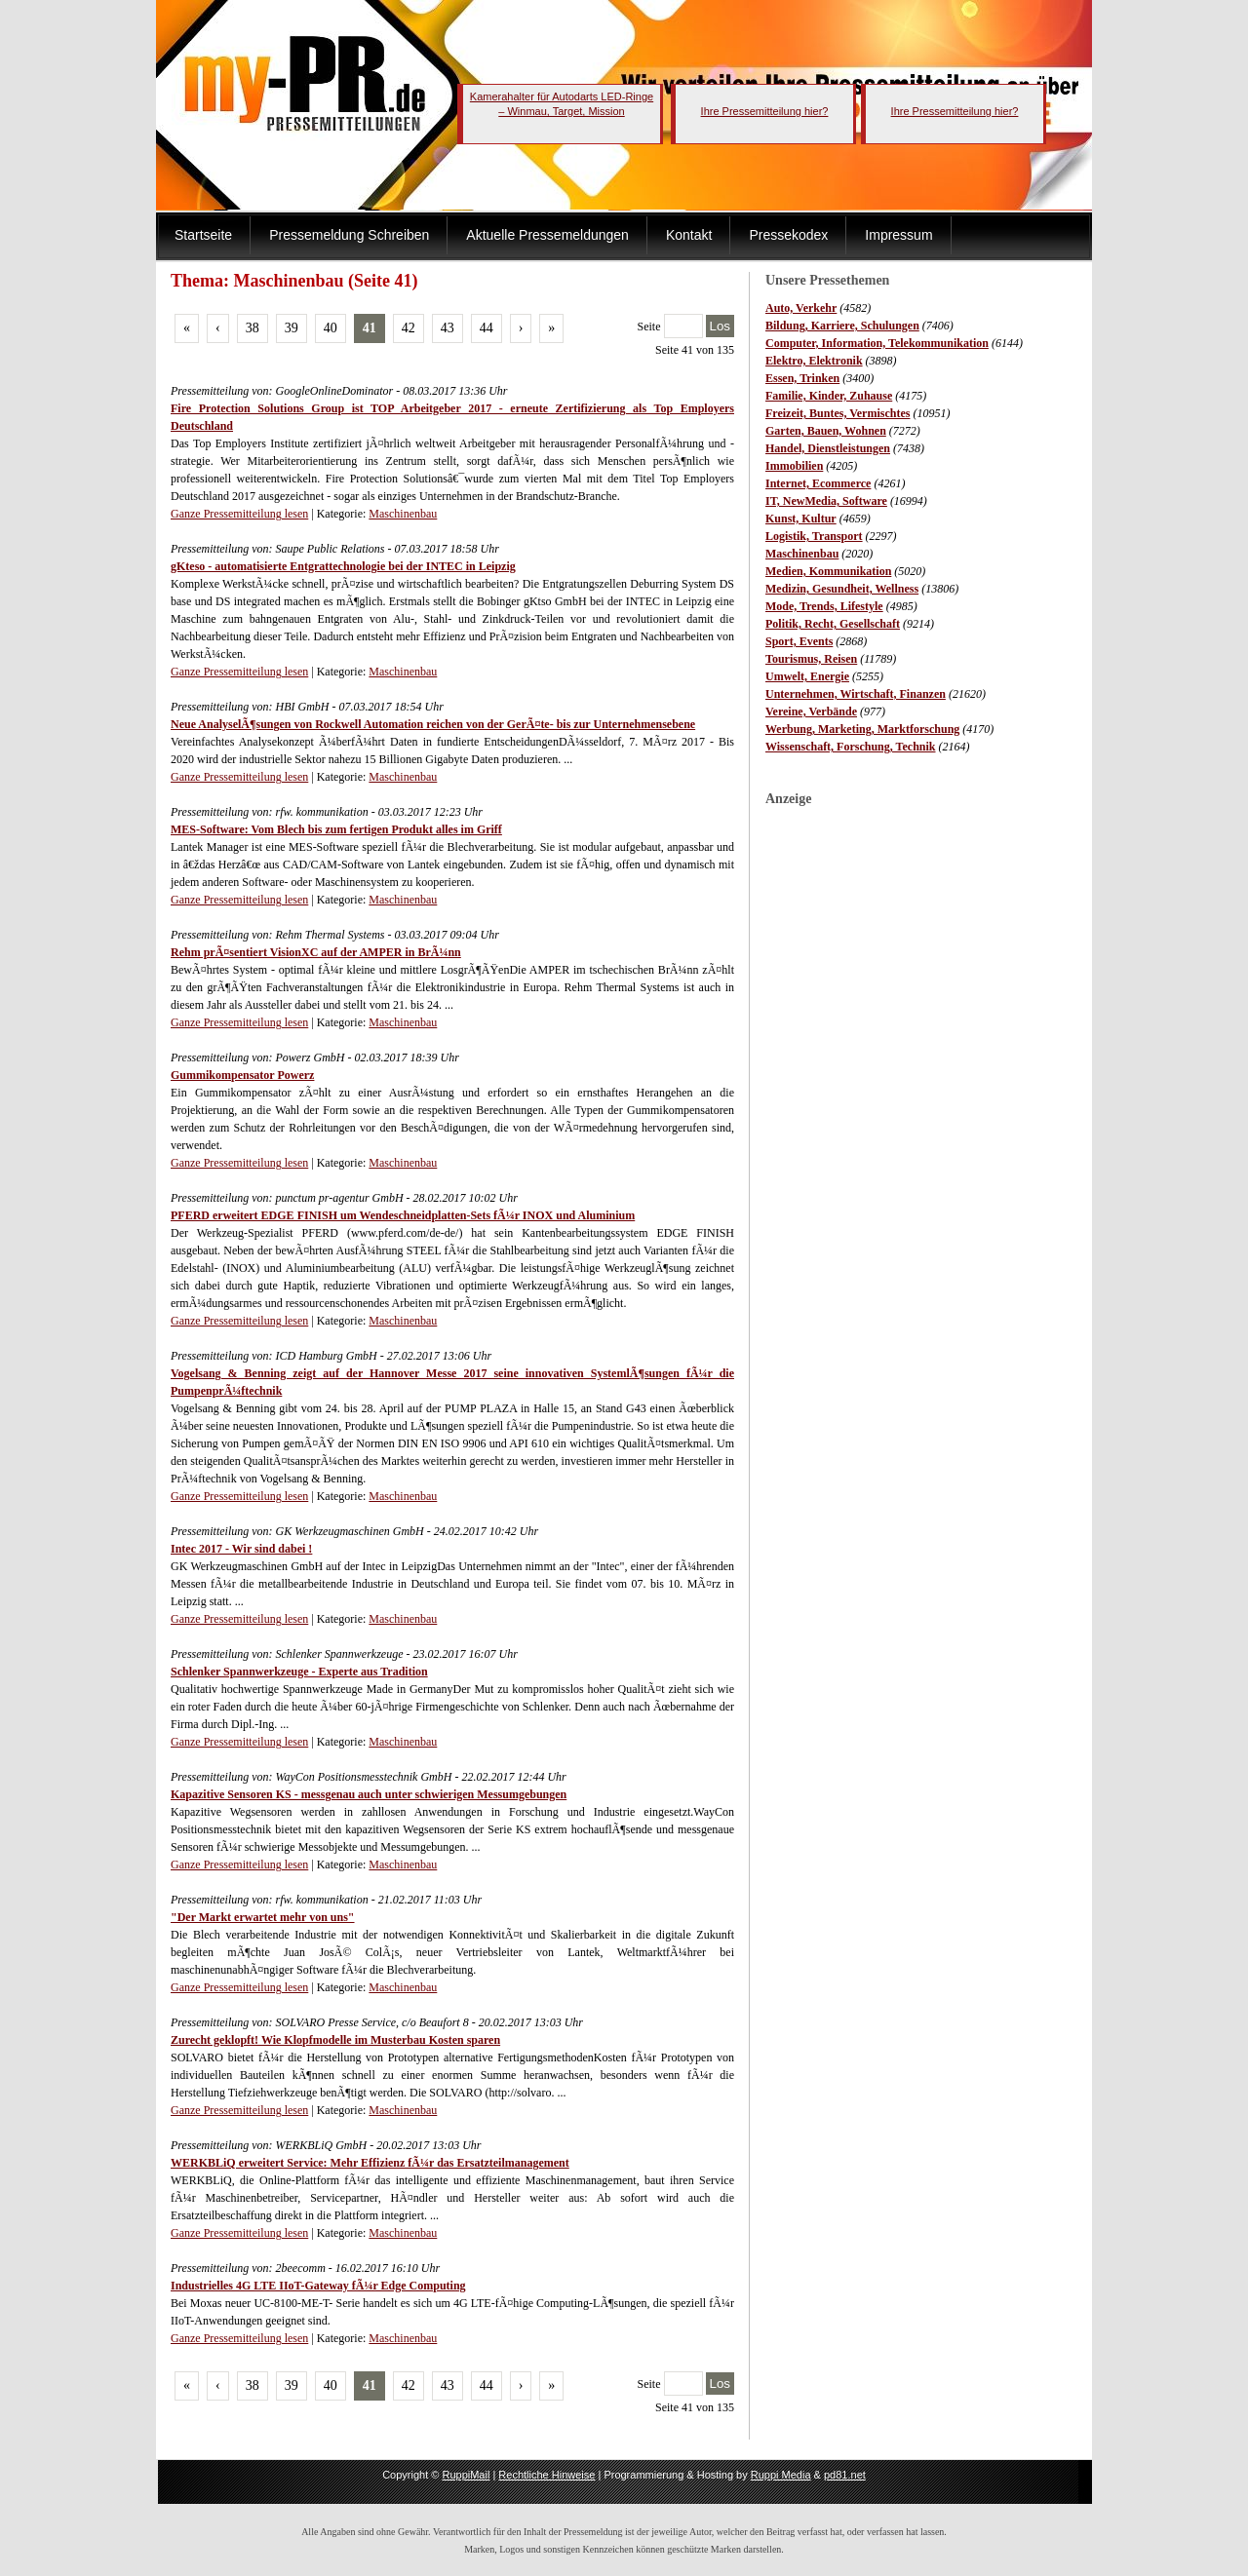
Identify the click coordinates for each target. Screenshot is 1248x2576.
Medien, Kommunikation (828, 571)
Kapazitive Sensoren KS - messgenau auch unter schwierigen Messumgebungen (368, 1794)
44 (486, 328)
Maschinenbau (801, 553)
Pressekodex (788, 235)
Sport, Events (799, 641)
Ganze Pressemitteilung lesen (239, 513)
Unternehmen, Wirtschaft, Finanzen (855, 694)
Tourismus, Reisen (811, 659)
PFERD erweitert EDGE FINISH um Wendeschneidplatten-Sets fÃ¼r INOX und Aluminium (403, 1215)
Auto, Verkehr (801, 308)
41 (369, 328)
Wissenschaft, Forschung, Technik (850, 746)
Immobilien (794, 466)
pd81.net (845, 2474)
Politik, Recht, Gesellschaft (832, 624)
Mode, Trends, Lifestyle (824, 606)
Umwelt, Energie (807, 676)
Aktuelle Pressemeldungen (547, 235)
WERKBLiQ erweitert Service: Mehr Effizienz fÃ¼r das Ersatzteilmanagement (370, 2163)
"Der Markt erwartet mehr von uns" (263, 1917)
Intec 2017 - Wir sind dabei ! (241, 1549)
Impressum (898, 235)
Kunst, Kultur (801, 518)
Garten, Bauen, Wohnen (825, 431)
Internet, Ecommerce (818, 483)
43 (447, 328)
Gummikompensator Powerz (242, 1075)
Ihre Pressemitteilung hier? (765, 111)
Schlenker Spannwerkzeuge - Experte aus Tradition (299, 1671)
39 (291, 328)
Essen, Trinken (802, 378)
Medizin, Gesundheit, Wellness (841, 589)
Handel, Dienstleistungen (827, 448)
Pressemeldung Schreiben (349, 235)
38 (252, 328)
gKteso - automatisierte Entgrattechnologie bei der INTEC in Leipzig (343, 566)
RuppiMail (465, 2474)
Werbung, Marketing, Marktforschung (862, 729)
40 (330, 328)
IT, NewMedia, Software (826, 501)
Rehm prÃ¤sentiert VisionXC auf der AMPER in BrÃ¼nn (316, 952)
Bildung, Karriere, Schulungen (842, 325)
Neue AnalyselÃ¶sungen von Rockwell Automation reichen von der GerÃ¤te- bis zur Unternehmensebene (433, 724)
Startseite (203, 235)
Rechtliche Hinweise (546, 2474)
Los (720, 326)
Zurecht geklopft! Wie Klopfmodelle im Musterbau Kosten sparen (335, 2040)
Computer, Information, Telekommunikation (877, 343)
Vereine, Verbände (811, 711)
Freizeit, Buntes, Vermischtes (837, 413)
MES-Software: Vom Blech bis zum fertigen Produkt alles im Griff (336, 829)
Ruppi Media (781, 2474)
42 (408, 328)
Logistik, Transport (814, 536)
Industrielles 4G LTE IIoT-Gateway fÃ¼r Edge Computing (318, 2285)
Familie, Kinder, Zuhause (828, 396)
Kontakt (689, 235)
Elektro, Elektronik (814, 360)
